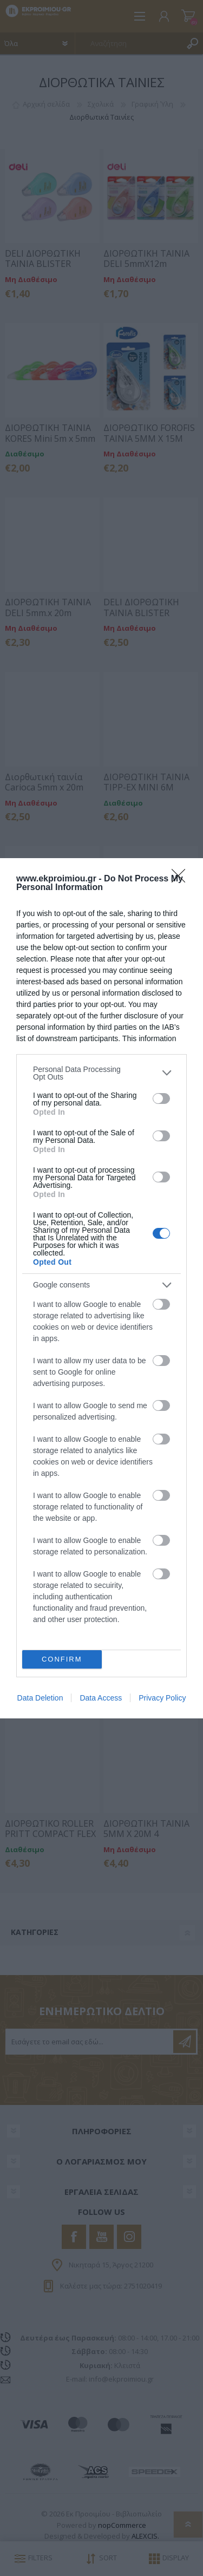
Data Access (101, 1698)
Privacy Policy (162, 1698)
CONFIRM (62, 1659)
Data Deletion (40, 1698)
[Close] (182, 879)
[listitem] (101, 1073)
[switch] (161, 1098)
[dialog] (101, 1288)
